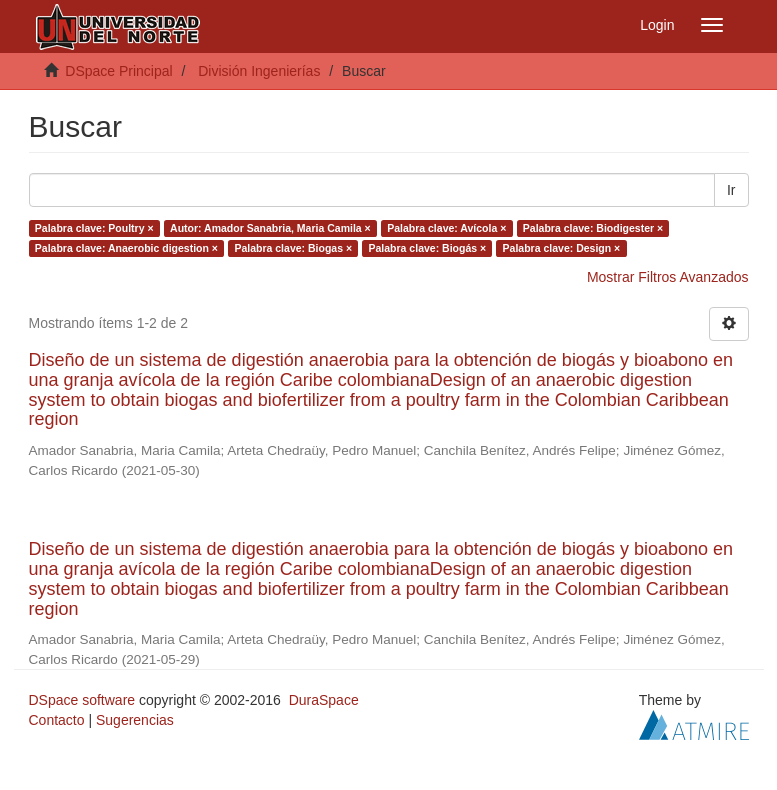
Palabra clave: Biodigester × (593, 228)
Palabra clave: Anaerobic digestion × (126, 248)
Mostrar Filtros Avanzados (668, 277)
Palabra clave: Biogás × (428, 248)
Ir (731, 190)
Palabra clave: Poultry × (94, 228)
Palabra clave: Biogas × (293, 248)
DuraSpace (324, 700)
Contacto (57, 720)
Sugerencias (135, 720)
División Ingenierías (259, 71)
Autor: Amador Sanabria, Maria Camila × (270, 228)
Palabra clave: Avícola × (446, 228)
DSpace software (82, 700)
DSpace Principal (118, 71)
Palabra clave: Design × (562, 248)
